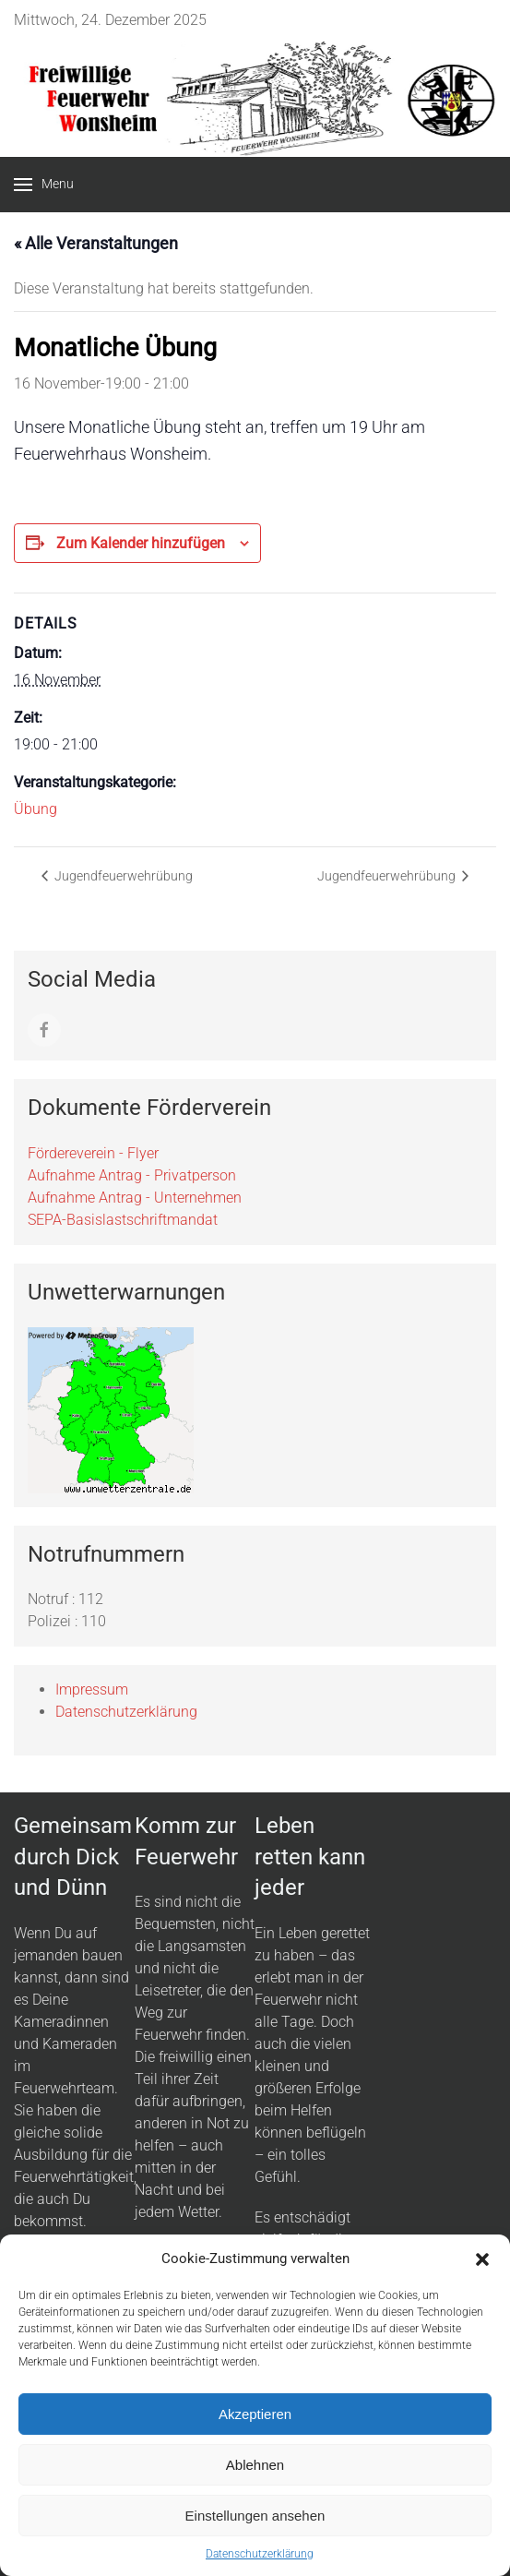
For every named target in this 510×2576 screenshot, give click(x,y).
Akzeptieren (255, 2414)
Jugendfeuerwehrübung (122, 876)
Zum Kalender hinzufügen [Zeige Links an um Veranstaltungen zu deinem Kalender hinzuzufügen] (140, 543)
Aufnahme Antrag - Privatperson (132, 1175)
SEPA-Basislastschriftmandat (123, 1219)
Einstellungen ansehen (255, 2515)
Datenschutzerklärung (260, 2553)
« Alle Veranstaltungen (96, 243)
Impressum (91, 1689)
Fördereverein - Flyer (93, 1153)
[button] (482, 2258)
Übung (35, 809)
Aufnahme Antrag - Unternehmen (135, 1197)
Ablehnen (255, 2465)
